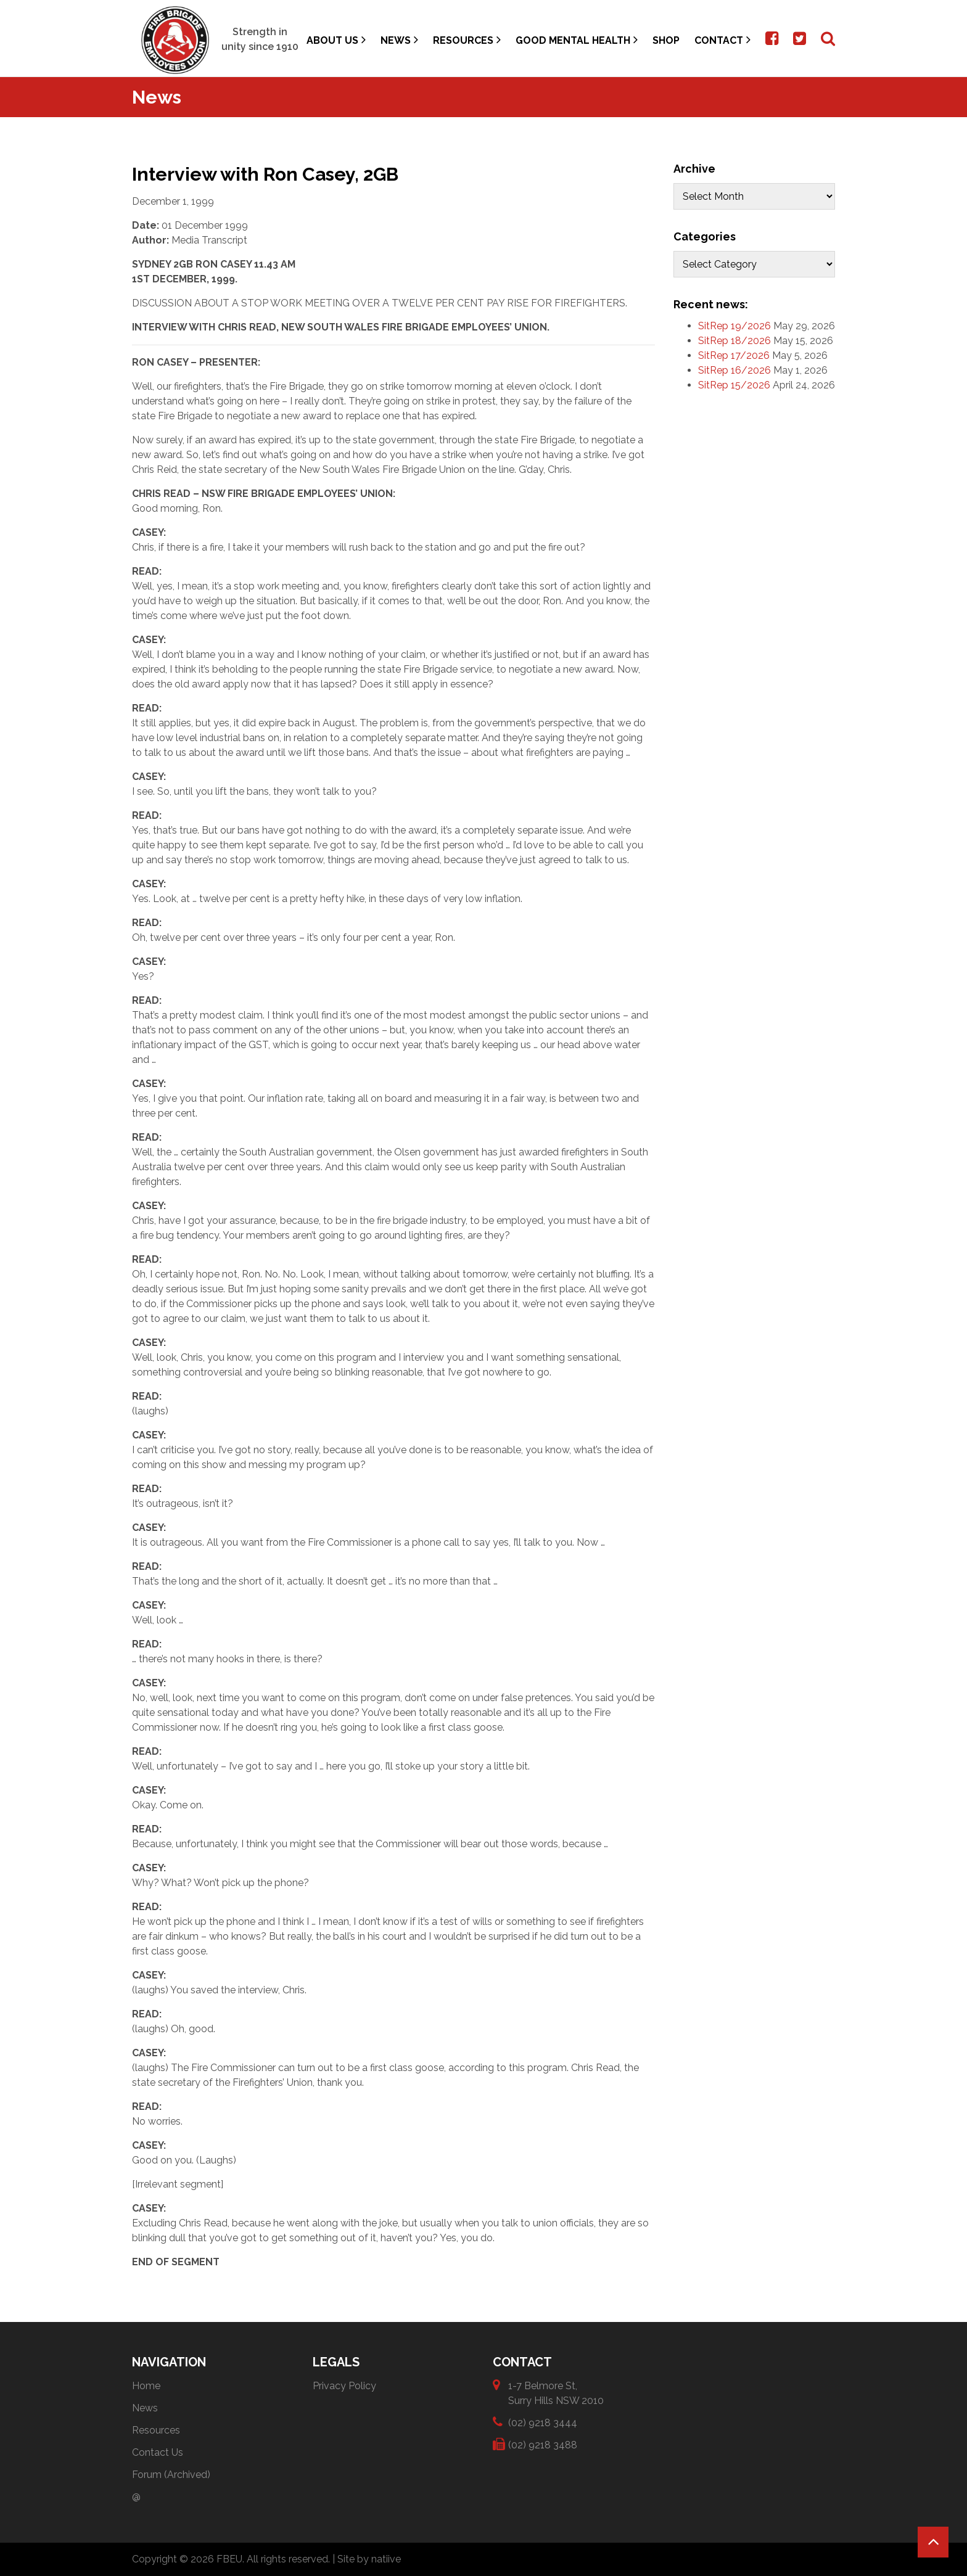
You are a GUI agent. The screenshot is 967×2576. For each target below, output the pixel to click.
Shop (666, 40)
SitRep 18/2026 (734, 341)
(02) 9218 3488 (542, 2444)
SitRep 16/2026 (734, 370)
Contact (722, 39)
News (399, 39)
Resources (467, 39)
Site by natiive (369, 2559)
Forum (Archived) (171, 2474)
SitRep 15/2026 (734, 385)
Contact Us (157, 2452)
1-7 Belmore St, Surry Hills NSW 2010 (556, 2392)
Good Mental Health (577, 39)
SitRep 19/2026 (734, 326)
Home (146, 2386)
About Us (336, 39)
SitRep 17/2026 (734, 355)
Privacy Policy (344, 2386)
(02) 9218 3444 (542, 2422)
